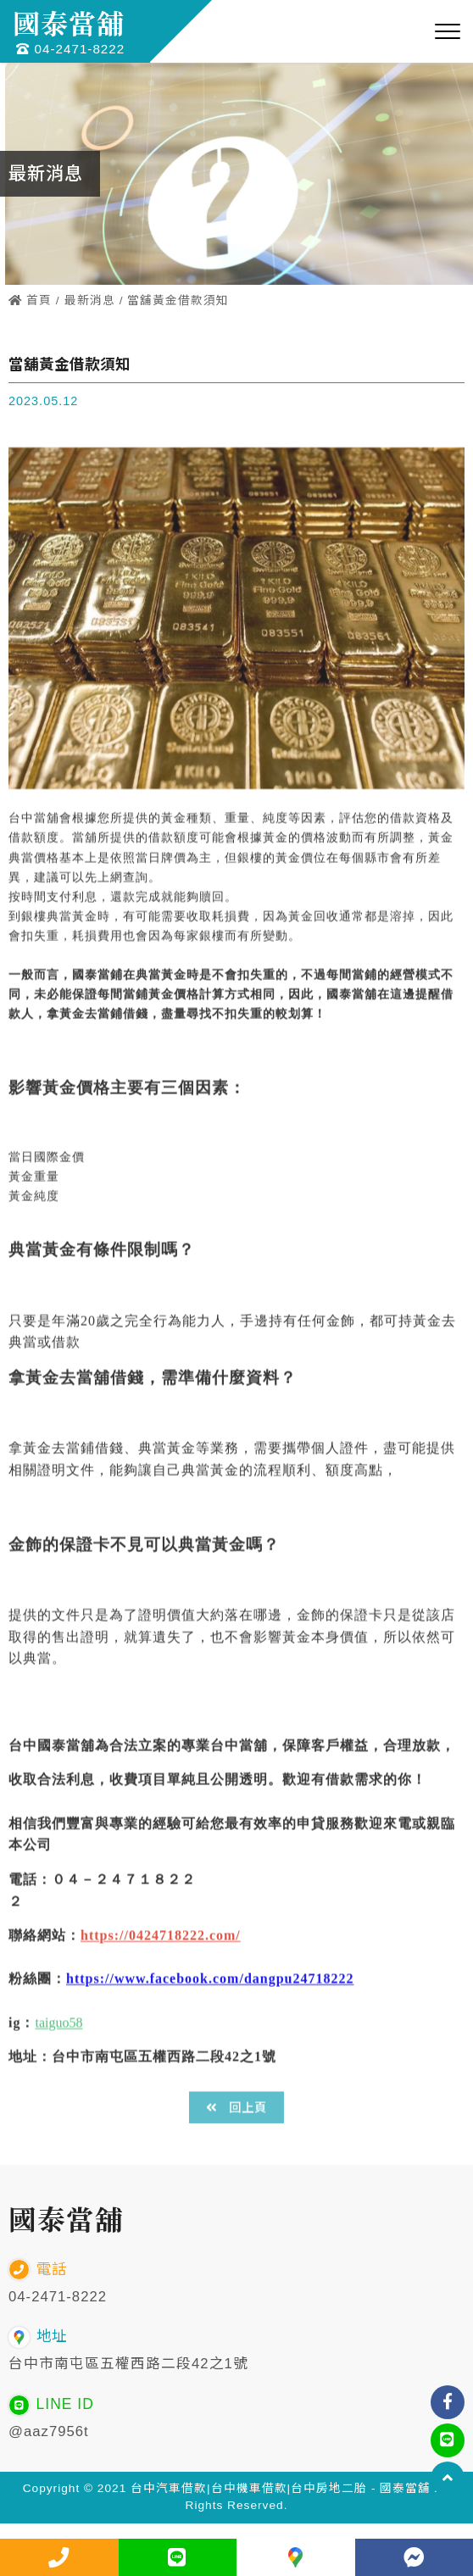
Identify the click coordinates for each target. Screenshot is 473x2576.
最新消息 (89, 300)
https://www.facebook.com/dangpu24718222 (209, 2007)
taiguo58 (58, 2050)
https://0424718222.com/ (161, 1963)
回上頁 (236, 2108)
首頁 (30, 300)
